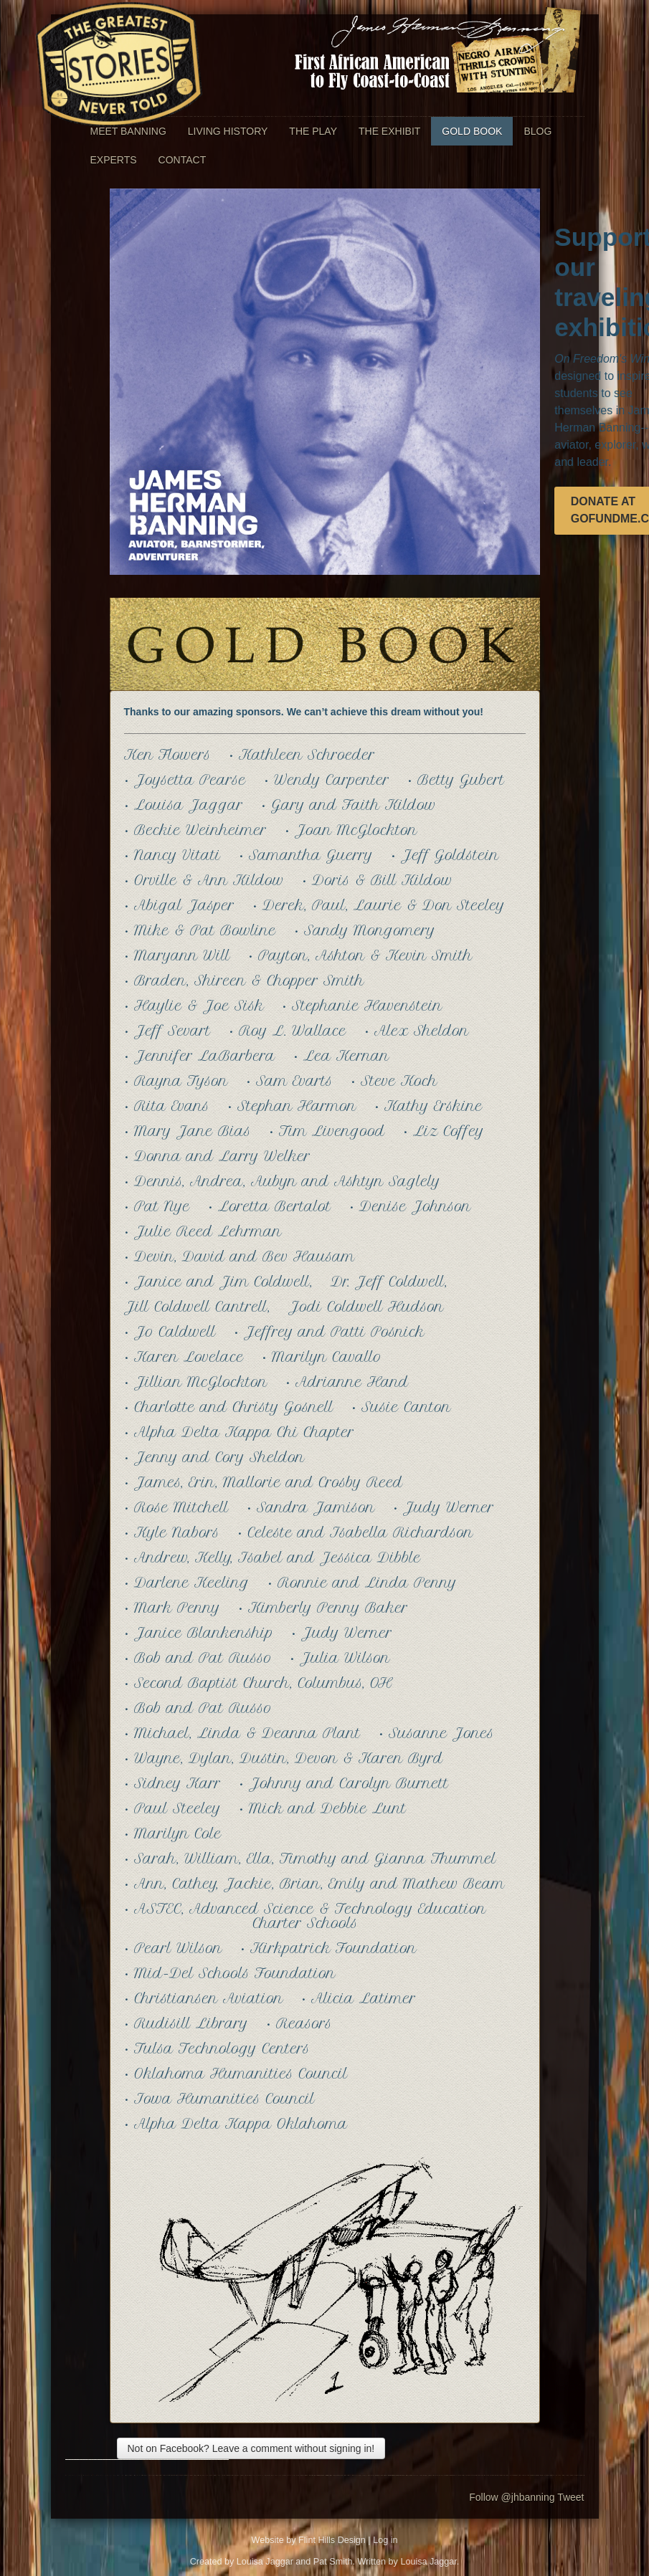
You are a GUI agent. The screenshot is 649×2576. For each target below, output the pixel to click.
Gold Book (472, 131)
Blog (537, 131)
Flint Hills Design (332, 2540)
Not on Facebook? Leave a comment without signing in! (251, 2448)
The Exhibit (389, 131)
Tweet (570, 2497)
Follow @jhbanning (511, 2497)
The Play (313, 131)
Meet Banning (128, 131)
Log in (385, 2540)
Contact (182, 160)
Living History (228, 131)
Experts (113, 160)
